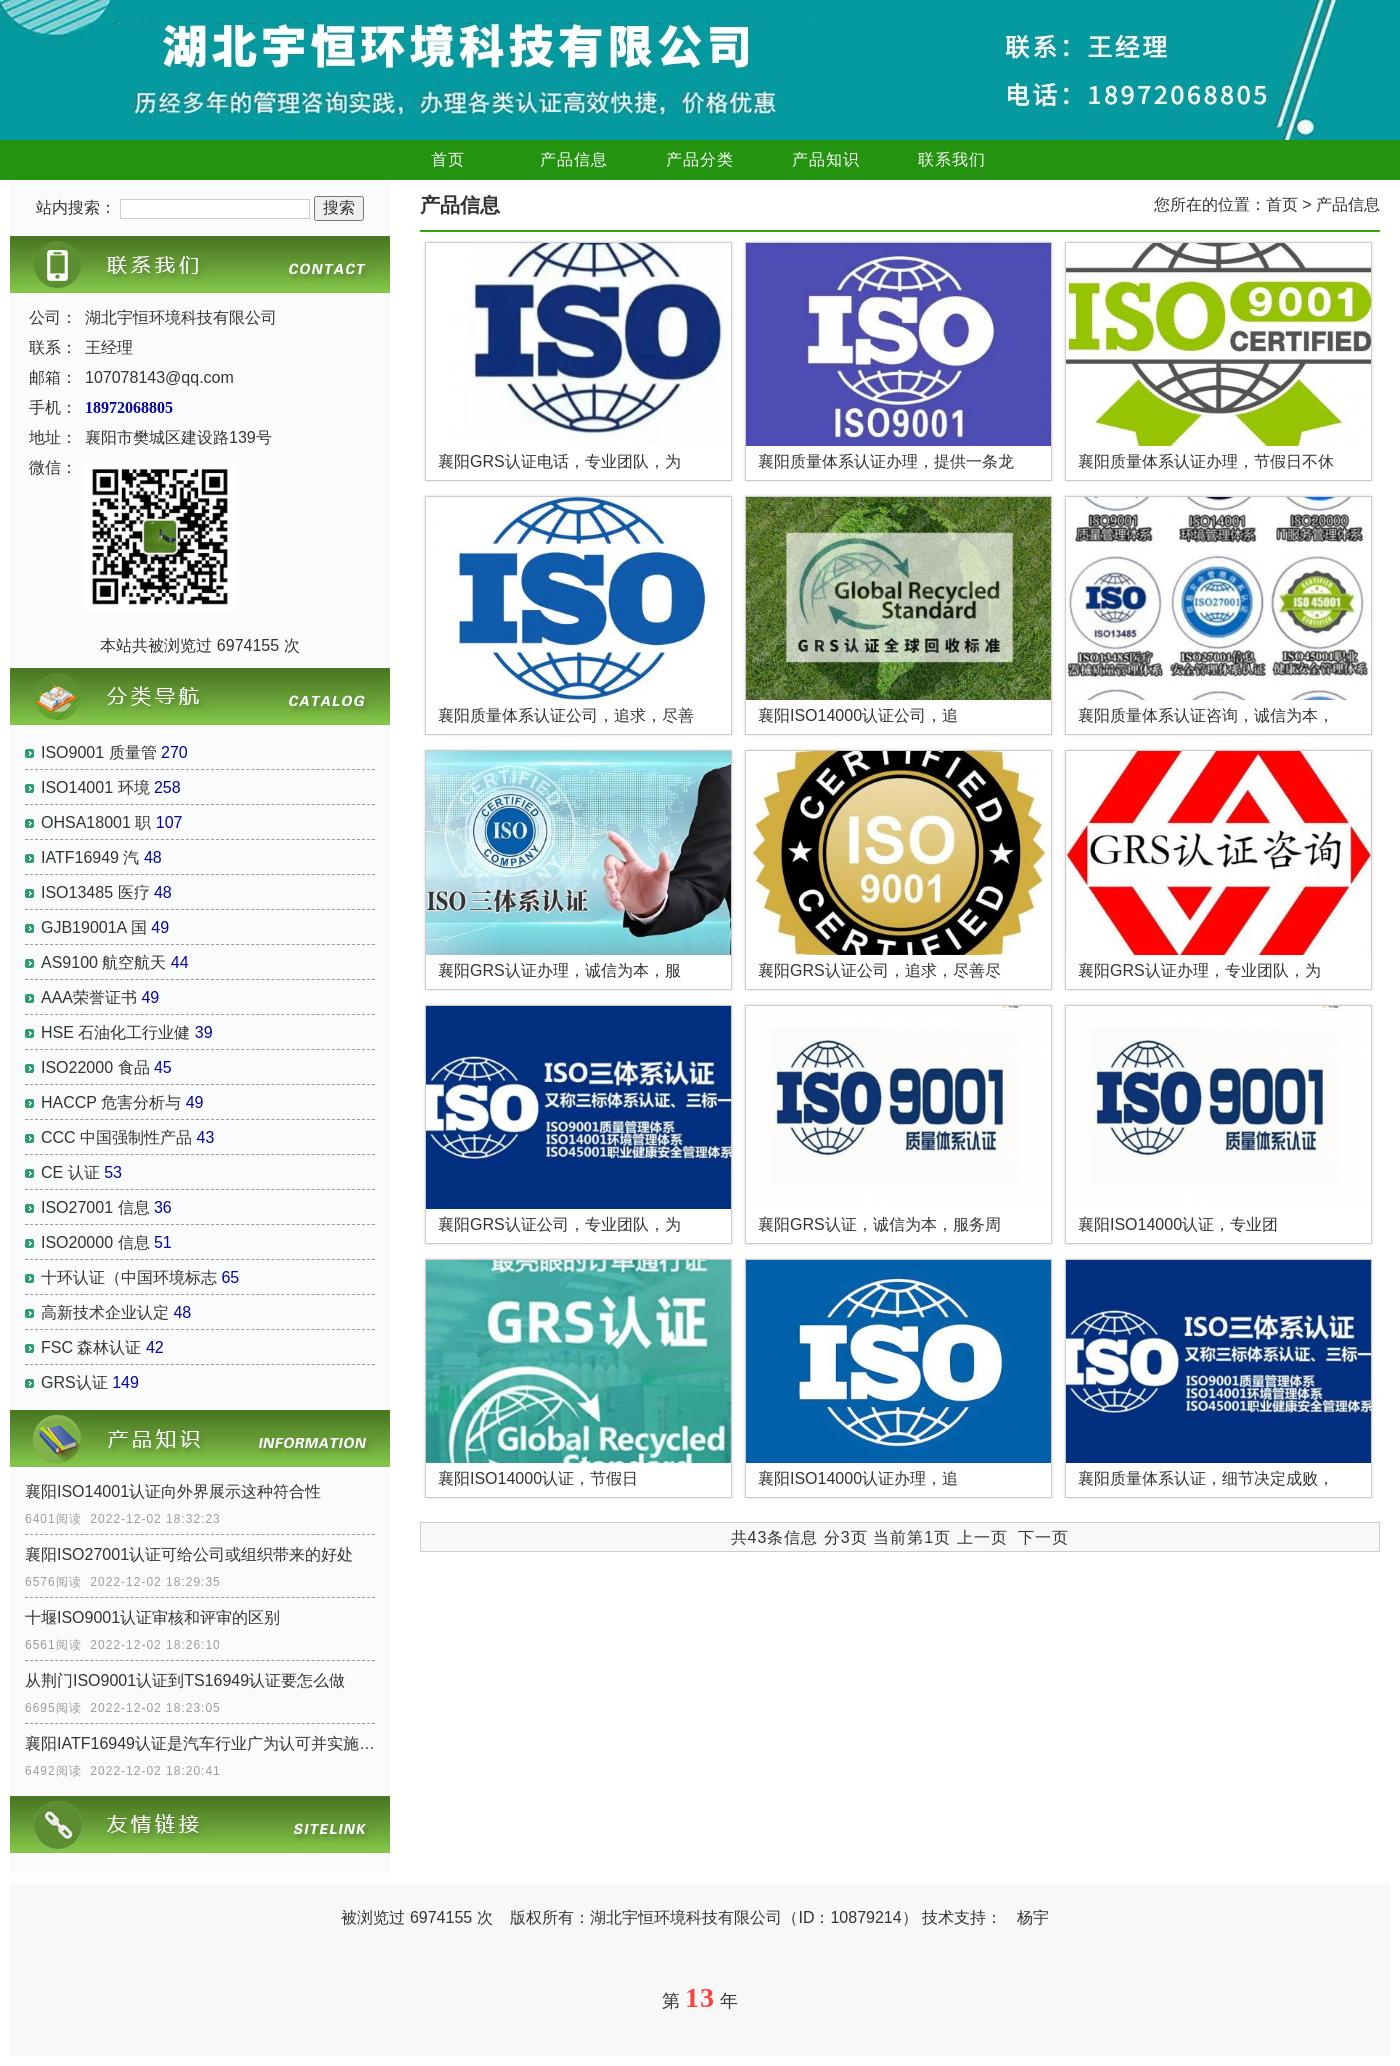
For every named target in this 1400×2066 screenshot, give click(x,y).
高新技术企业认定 (105, 1312)
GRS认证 (74, 1382)
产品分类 (700, 159)
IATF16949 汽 (90, 857)
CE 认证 (70, 1172)
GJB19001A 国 (94, 927)
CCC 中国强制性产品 (116, 1137)
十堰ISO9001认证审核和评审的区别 (152, 1617)
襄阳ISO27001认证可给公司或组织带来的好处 (189, 1554)
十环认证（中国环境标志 (129, 1277)
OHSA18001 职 (96, 822)
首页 (448, 159)
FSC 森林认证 (91, 1347)
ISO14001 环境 (95, 787)
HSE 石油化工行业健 (115, 1032)
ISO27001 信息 (95, 1207)
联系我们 (952, 159)
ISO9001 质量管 (99, 752)
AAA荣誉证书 (89, 997)
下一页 (1043, 1537)
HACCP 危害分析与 (111, 1102)
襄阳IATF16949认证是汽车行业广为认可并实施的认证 (200, 1743)
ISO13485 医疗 (95, 892)
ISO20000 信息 (95, 1242)
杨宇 (1033, 1917)
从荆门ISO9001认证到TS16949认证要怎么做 (185, 1680)
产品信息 (574, 159)
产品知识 (826, 159)
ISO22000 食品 (95, 1067)
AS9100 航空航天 (103, 962)
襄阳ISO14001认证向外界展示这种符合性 (173, 1491)
